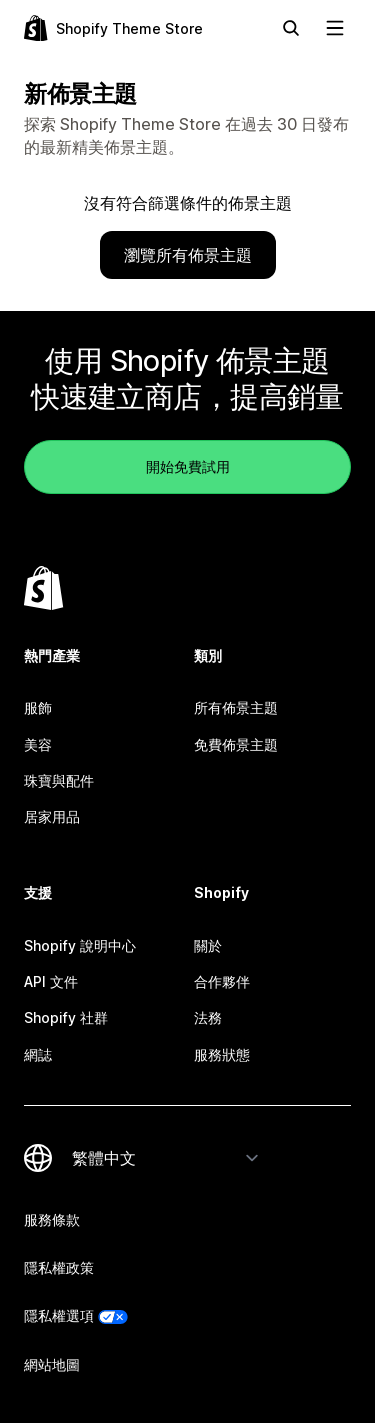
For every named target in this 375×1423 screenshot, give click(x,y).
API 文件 (51, 981)
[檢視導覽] (335, 28)
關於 (208, 945)
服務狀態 (222, 1054)
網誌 (38, 1054)
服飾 (38, 707)
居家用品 (52, 816)
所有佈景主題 (236, 707)
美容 (38, 744)
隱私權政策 (59, 1267)
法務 (208, 1017)
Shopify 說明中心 (80, 945)
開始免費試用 (188, 466)
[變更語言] (166, 1158)
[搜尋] (291, 28)
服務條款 (52, 1219)
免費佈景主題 (236, 744)
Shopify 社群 (66, 1017)
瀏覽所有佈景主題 (188, 255)
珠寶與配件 (59, 780)
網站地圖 (52, 1364)
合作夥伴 (222, 981)
